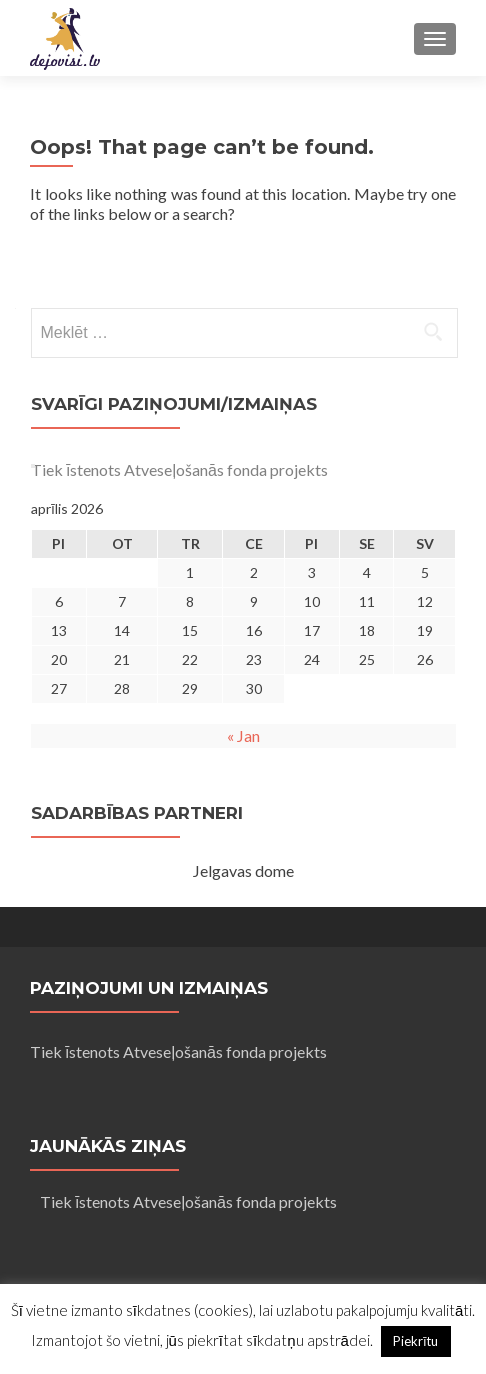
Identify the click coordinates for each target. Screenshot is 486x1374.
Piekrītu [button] (416, 1341)
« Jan (243, 735)
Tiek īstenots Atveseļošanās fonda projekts (179, 469)
